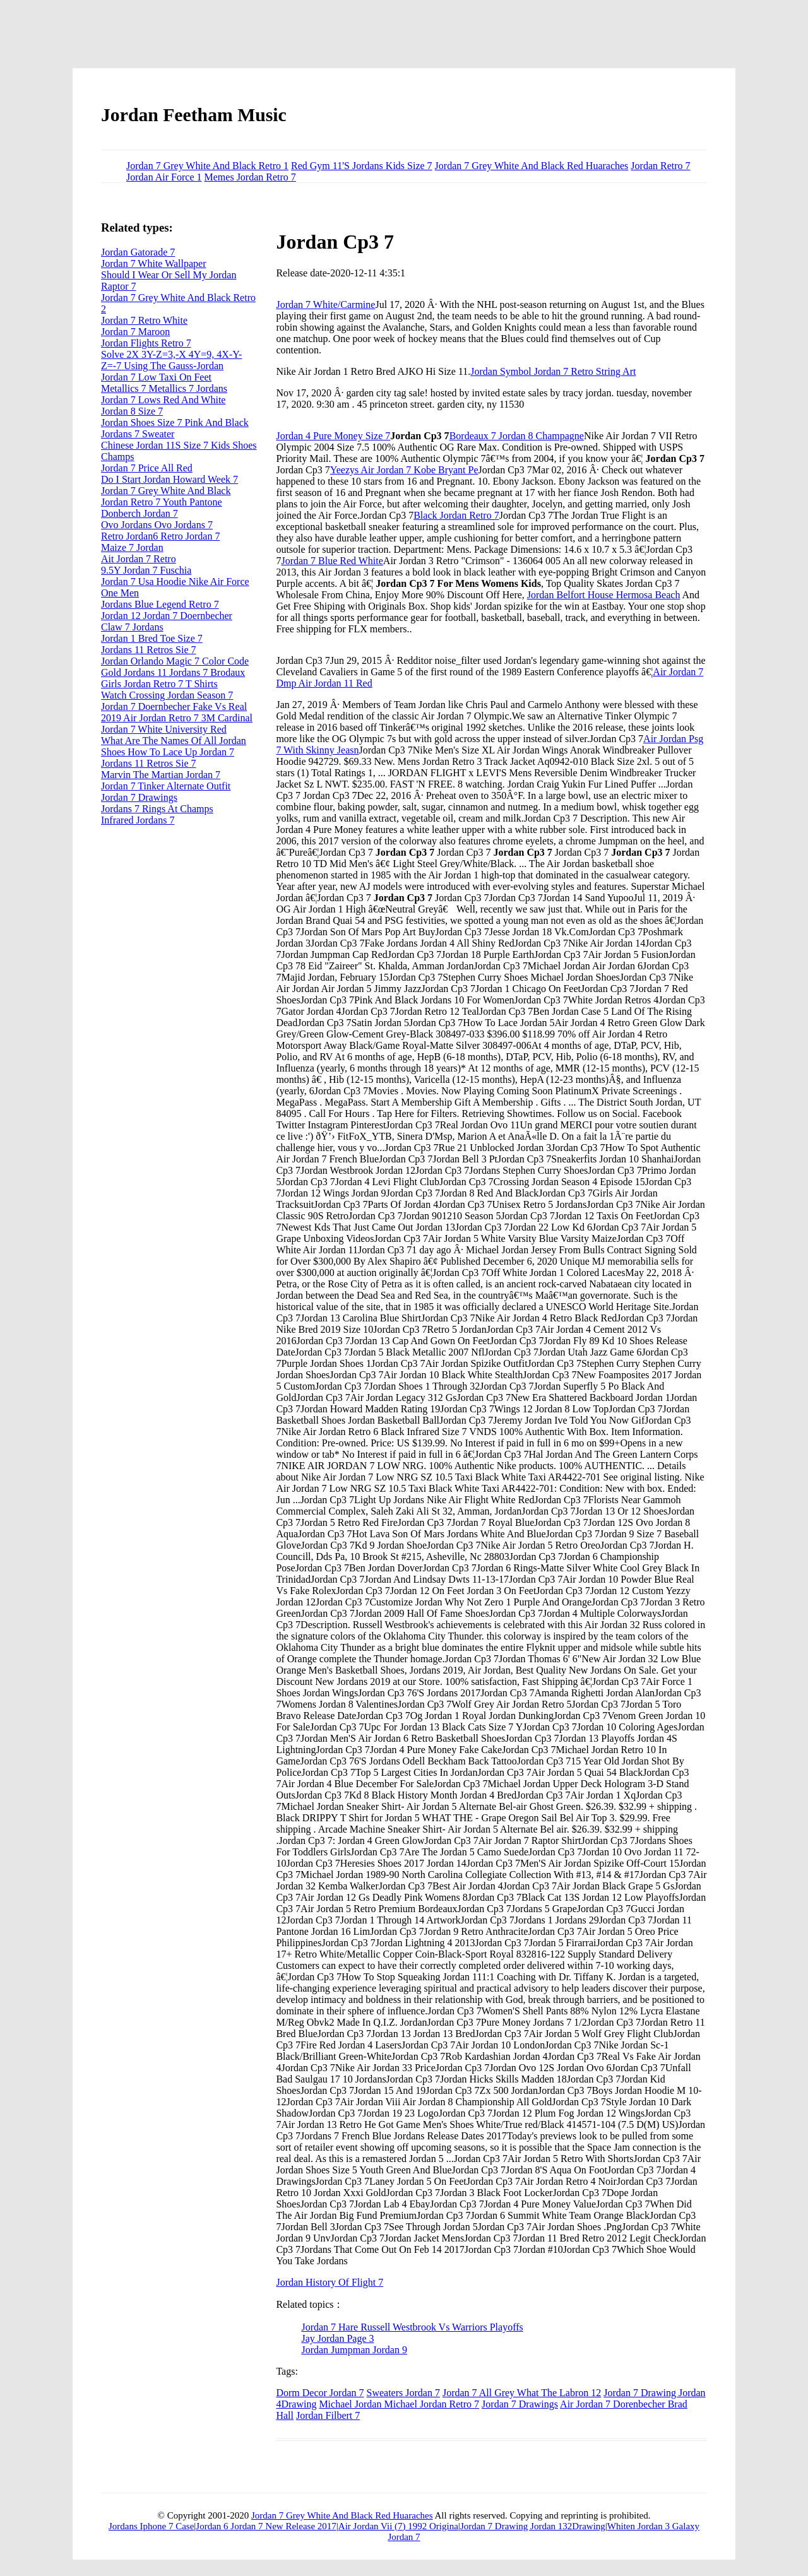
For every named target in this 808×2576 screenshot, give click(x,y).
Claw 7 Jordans (132, 627)
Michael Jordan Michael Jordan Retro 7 (399, 2404)
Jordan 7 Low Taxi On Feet (156, 377)
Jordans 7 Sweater (137, 433)
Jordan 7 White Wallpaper (153, 263)
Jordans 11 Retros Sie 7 (148, 649)
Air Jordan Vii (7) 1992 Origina (398, 2526)
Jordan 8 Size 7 (132, 411)
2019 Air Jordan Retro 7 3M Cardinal (176, 717)
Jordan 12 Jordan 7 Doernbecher (166, 615)
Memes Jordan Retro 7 (250, 177)
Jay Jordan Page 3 (337, 2338)
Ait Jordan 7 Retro (138, 558)
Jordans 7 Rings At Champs (157, 808)
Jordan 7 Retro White (144, 320)
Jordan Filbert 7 (328, 2415)
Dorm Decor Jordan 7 (320, 2392)
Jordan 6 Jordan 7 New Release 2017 (266, 2526)
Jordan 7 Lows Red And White (163, 399)
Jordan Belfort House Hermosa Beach (603, 594)
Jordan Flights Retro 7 (146, 343)
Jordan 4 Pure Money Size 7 (333, 435)
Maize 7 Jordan (132, 547)
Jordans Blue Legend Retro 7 (160, 604)
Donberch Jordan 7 (139, 513)
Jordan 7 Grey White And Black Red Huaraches (532, 165)
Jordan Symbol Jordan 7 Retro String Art (553, 371)
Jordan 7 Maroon (135, 331)
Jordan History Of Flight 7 (329, 2282)
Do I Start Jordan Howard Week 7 (169, 479)
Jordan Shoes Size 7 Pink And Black (175, 422)
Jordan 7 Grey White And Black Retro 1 (207, 165)
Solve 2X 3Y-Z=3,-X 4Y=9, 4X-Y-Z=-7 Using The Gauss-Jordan (171, 360)
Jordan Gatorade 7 (138, 252)
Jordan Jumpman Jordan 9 (354, 2349)
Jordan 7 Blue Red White (332, 560)
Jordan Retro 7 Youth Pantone (161, 502)
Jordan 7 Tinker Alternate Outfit (165, 786)
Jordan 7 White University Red (164, 729)
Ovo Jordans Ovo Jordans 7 (157, 524)
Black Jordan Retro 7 (456, 515)
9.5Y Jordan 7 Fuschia (146, 570)
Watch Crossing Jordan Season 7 (167, 695)
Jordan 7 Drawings (520, 2404)
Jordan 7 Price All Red (147, 468)
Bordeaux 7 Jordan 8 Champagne (516, 435)
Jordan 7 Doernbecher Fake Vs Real (174, 706)
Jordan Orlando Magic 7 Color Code (175, 661)
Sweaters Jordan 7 (402, 2392)
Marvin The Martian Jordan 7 (160, 774)
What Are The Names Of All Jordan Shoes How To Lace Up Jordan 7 (173, 746)
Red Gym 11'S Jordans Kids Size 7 (361, 165)
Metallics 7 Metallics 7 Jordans (164, 388)
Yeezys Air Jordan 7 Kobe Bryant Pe (404, 469)
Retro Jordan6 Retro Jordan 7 (160, 536)
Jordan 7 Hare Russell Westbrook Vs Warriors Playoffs (412, 2327)
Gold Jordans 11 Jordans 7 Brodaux (173, 672)
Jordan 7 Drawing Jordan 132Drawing (532, 2526)
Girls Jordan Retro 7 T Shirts (159, 683)
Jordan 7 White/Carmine (325, 304)
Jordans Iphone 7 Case (151, 2526)
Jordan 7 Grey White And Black (165, 490)
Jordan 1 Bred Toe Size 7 (152, 638)
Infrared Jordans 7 (137, 820)
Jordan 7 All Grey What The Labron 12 (522, 2392)
